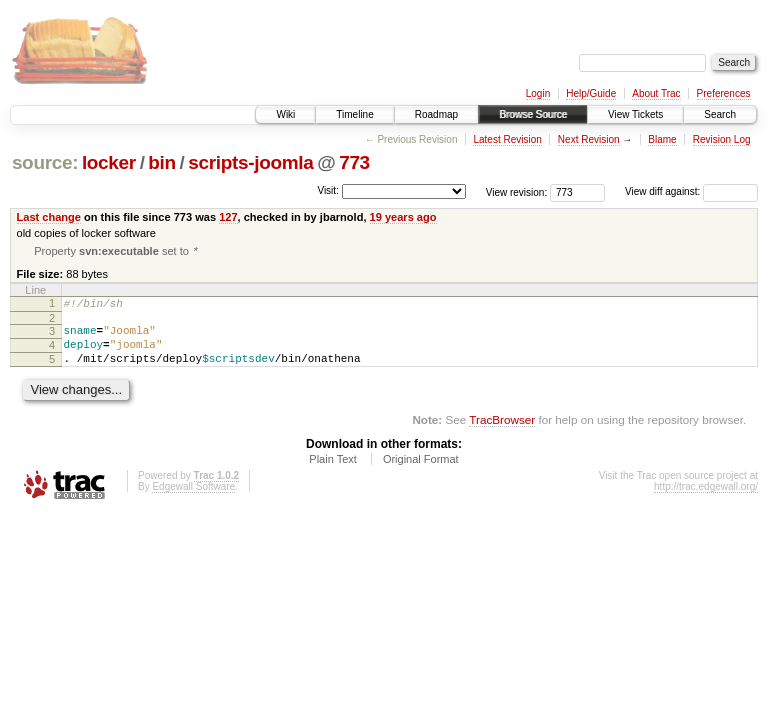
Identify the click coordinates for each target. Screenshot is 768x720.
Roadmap (436, 114)
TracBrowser (502, 433)
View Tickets (635, 114)
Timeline (354, 114)
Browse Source (533, 114)
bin (161, 162)
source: (45, 162)
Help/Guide (591, 93)
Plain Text (333, 473)
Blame (662, 139)
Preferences (724, 93)
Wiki (285, 114)
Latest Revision (507, 139)
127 (228, 217)
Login (538, 93)
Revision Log (722, 139)
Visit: (328, 190)
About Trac (656, 93)
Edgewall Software (193, 500)
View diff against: (691, 191)
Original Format (421, 473)
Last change (49, 217)
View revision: (517, 191)
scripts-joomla (250, 162)
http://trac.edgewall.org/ (706, 500)
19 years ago (403, 217)
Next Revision (589, 139)
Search (720, 114)
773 (354, 162)
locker (109, 162)
